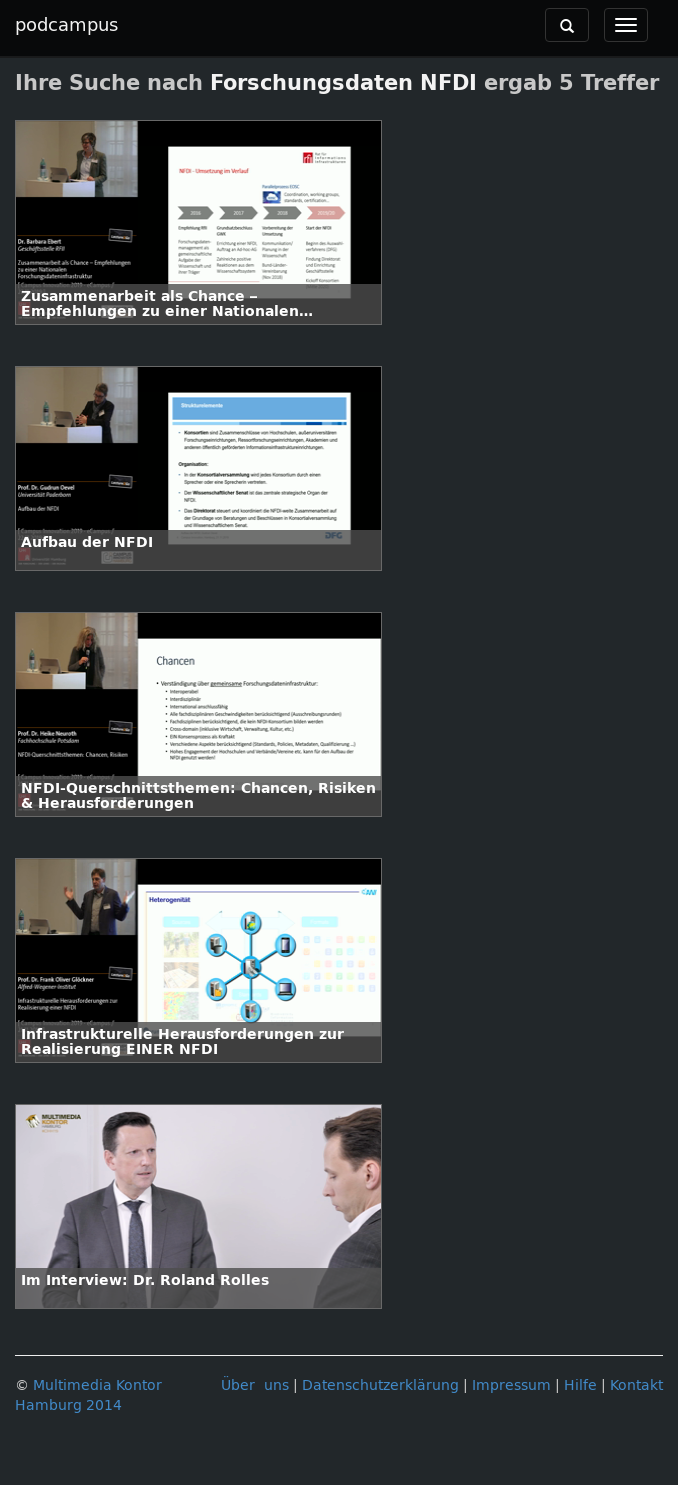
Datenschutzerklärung (380, 1385)
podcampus (66, 25)
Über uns (255, 1385)
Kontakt (636, 1385)
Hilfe (580, 1385)
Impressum (511, 1385)
